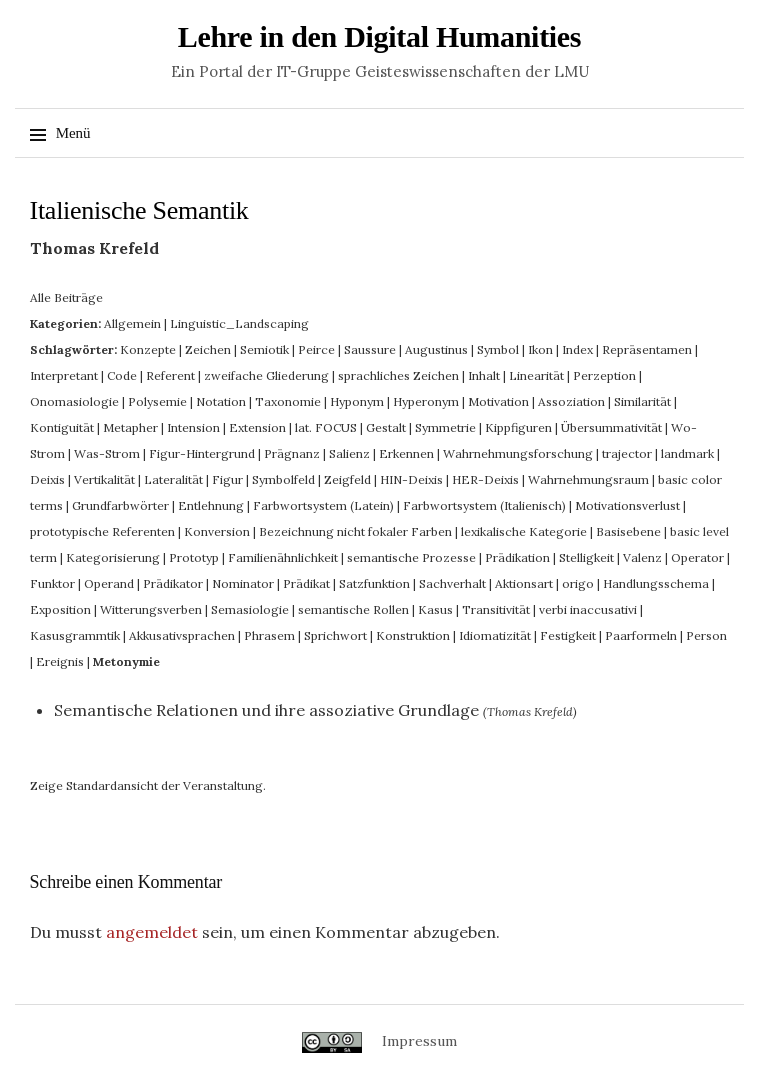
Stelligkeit (586, 557)
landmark (687, 453)
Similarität (642, 401)
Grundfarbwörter (120, 505)
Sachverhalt (452, 583)
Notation (221, 401)
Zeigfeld (347, 479)
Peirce (316, 349)
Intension (193, 427)
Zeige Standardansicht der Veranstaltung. (148, 785)
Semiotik (264, 349)
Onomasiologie (74, 401)
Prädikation (517, 557)
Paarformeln (641, 635)
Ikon (540, 349)
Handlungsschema (656, 583)
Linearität (536, 375)
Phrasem (269, 635)
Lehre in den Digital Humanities (380, 36)
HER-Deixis (485, 479)
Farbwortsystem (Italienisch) (484, 505)
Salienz (349, 453)
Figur (227, 479)
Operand (109, 583)
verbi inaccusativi (588, 609)
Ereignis (60, 661)
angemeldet (152, 932)
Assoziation (571, 401)
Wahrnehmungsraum (588, 479)
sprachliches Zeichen (398, 375)
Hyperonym (426, 401)
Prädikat (306, 583)
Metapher (130, 427)
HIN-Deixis (411, 479)
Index (577, 349)
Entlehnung (211, 505)
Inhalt (484, 375)
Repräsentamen (647, 349)
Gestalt (386, 427)
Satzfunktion (374, 583)
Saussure (370, 349)
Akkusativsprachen (182, 635)
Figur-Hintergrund (202, 453)
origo (578, 583)
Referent (170, 375)
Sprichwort (335, 635)
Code (122, 375)
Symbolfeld (283, 479)
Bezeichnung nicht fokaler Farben (355, 531)
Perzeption (604, 375)
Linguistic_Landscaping (239, 323)
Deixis (47, 479)
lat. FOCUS (326, 427)
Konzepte (148, 349)
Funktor (52, 583)
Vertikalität (104, 479)
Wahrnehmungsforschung (518, 453)
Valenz (642, 557)
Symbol (498, 349)
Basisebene (628, 531)
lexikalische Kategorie (524, 531)
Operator (697, 557)
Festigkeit (568, 635)
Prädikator (173, 583)
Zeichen (208, 349)
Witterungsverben (151, 609)
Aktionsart (524, 583)
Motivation (498, 401)
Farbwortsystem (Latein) (323, 505)
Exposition (60, 609)
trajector (627, 453)
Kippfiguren (518, 427)
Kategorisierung (113, 557)
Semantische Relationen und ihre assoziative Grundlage (266, 710)
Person (706, 635)
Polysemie (157, 401)
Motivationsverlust (627, 505)
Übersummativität (611, 427)
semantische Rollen (353, 609)
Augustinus (436, 349)
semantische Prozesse (411, 557)
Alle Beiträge (66, 297)
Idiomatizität (495, 635)
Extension (257, 427)
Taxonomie (288, 401)
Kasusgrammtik (75, 635)
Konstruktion (413, 635)
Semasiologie (250, 609)
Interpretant (64, 375)
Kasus (435, 609)
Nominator (243, 583)
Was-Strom (107, 453)
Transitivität (496, 609)
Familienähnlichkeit (283, 557)
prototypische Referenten (102, 531)
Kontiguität (62, 427)
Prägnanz (292, 453)
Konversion (217, 531)
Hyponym (357, 401)
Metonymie (126, 661)
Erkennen (406, 453)
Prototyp (194, 557)
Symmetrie (445, 427)
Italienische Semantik (139, 210)
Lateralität (173, 479)
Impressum (419, 1041)
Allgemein (132, 323)
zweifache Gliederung (266, 375)
